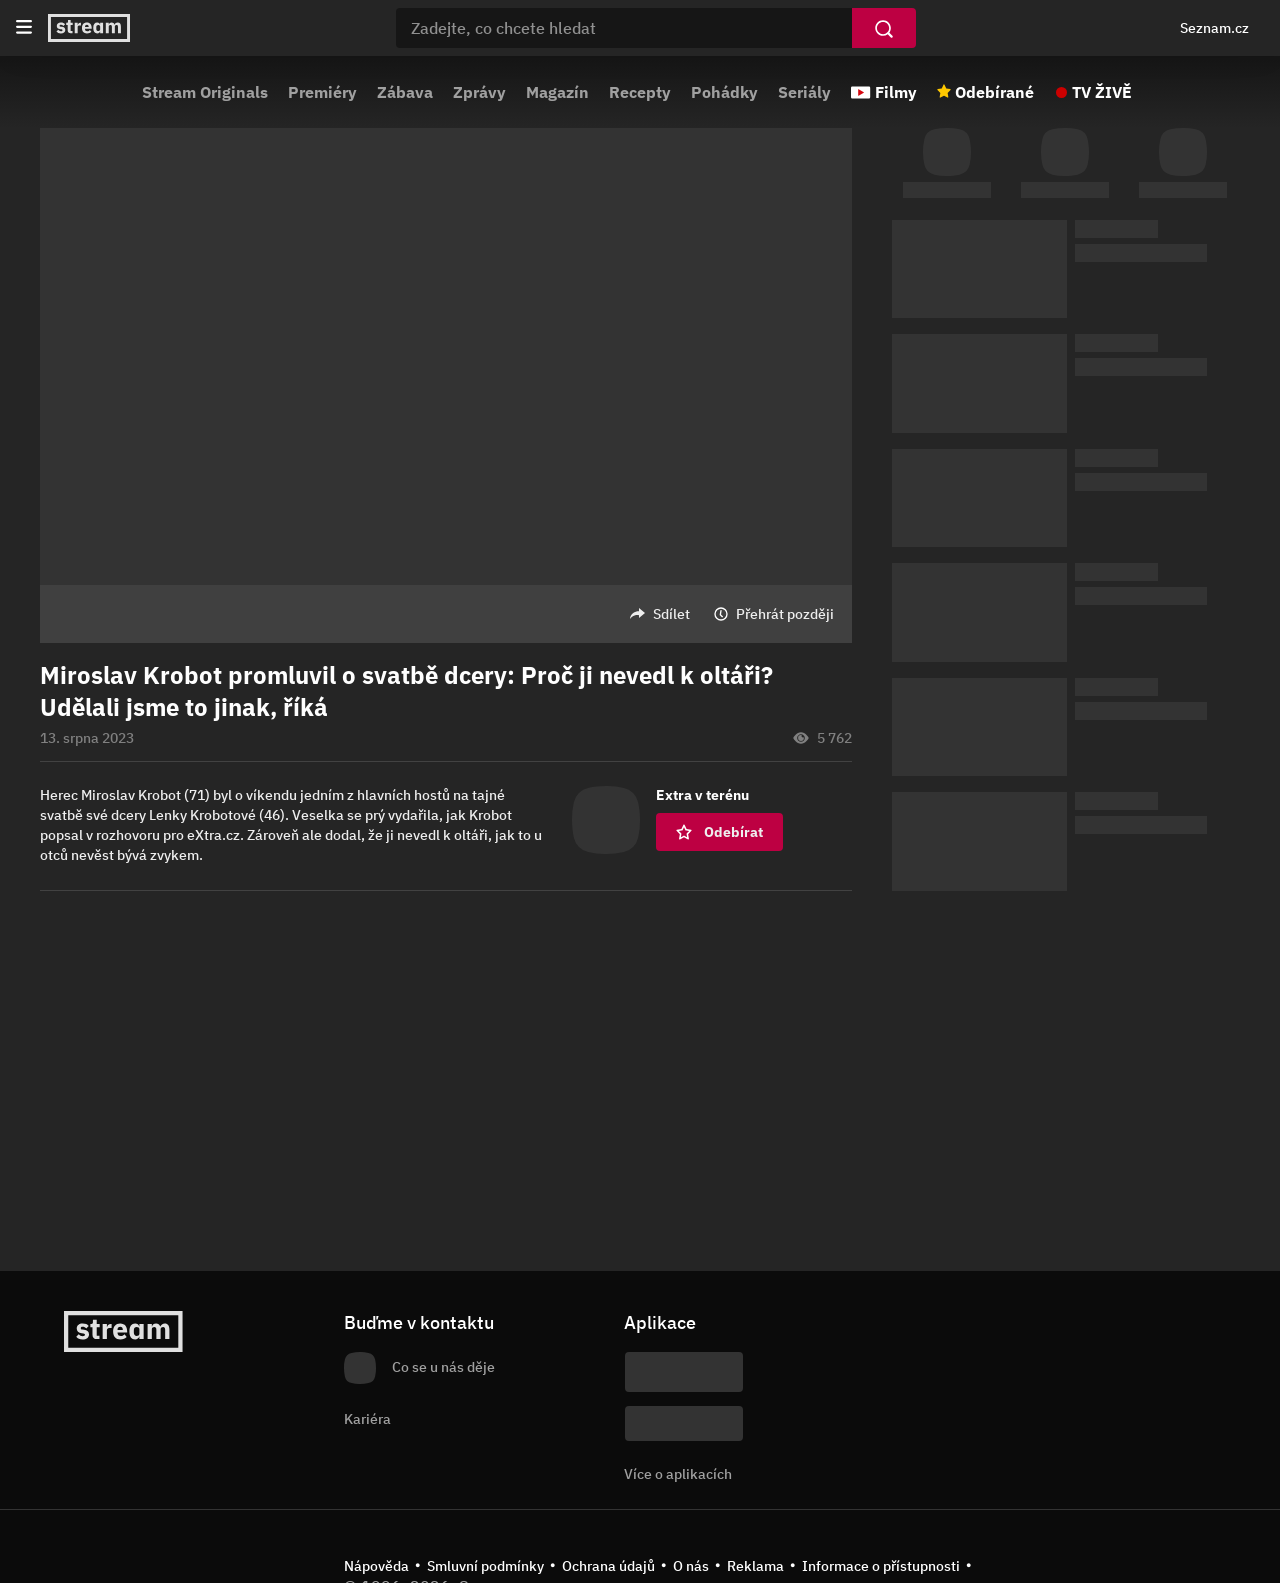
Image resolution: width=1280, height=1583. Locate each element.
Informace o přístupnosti (881, 1566)
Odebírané (994, 92)
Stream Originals (205, 92)
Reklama (755, 1566)
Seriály (804, 92)
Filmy (896, 92)
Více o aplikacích (678, 1474)
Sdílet (671, 614)
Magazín (557, 92)
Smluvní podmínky (485, 1566)
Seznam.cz (1214, 28)
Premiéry (322, 92)
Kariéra (367, 1419)
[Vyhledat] (884, 28)
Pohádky (724, 92)
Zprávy (479, 92)
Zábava (405, 92)
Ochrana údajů (608, 1566)
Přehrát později (785, 614)
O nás (691, 1566)
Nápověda (376, 1566)
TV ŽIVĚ (1102, 92)
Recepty (640, 92)
